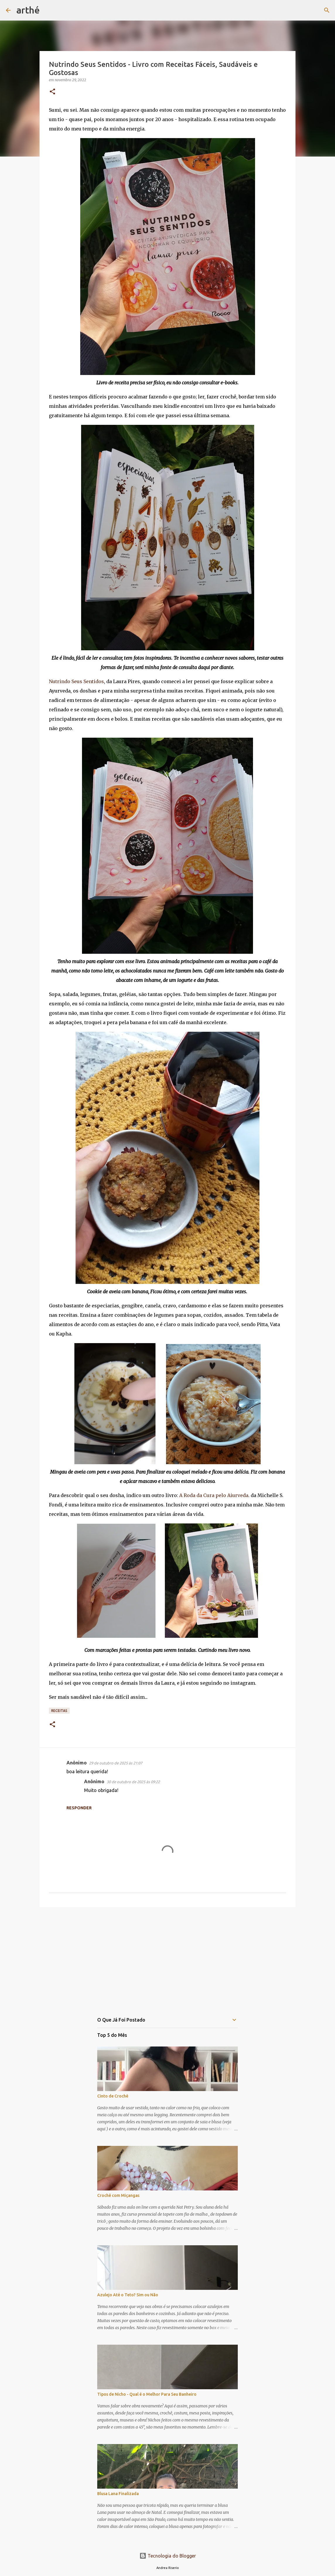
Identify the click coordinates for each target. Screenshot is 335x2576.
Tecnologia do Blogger (167, 2555)
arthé (28, 10)
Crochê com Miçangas (118, 2195)
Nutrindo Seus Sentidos (76, 681)
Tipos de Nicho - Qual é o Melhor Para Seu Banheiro (146, 2394)
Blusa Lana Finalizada (118, 2493)
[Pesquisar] (48, 10)
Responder (79, 1807)
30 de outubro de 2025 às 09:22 (133, 1782)
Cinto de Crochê (112, 2096)
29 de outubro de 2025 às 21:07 (115, 1763)
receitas (59, 1711)
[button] (52, 92)
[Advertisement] (167, 1957)
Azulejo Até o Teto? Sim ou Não (127, 2294)
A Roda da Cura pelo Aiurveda (213, 1495)
